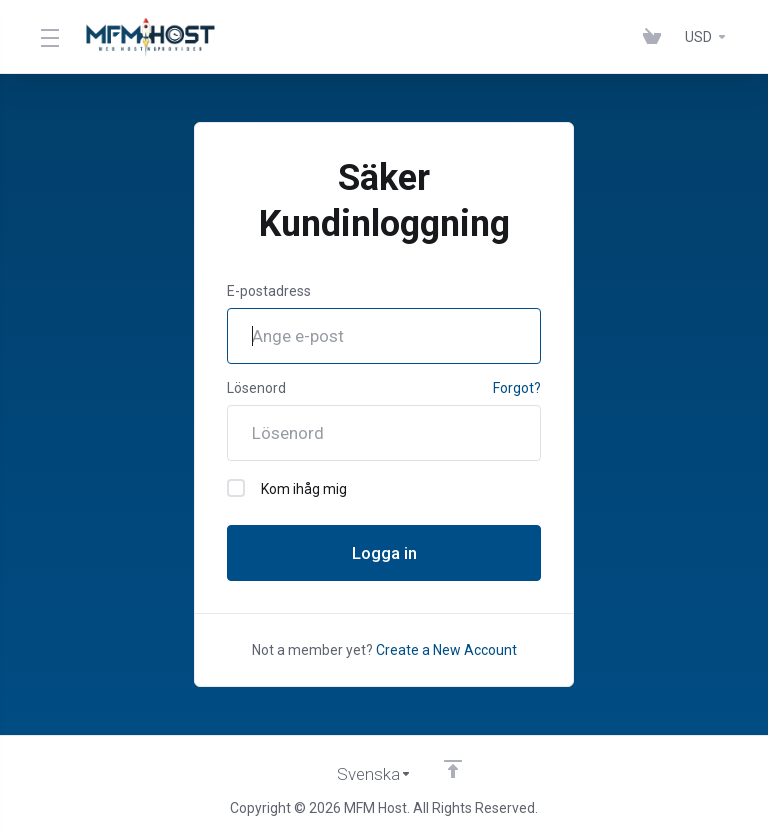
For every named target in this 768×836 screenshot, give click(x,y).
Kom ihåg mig (287, 488)
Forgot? (517, 388)
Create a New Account (446, 650)
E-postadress (269, 291)
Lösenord (256, 388)
